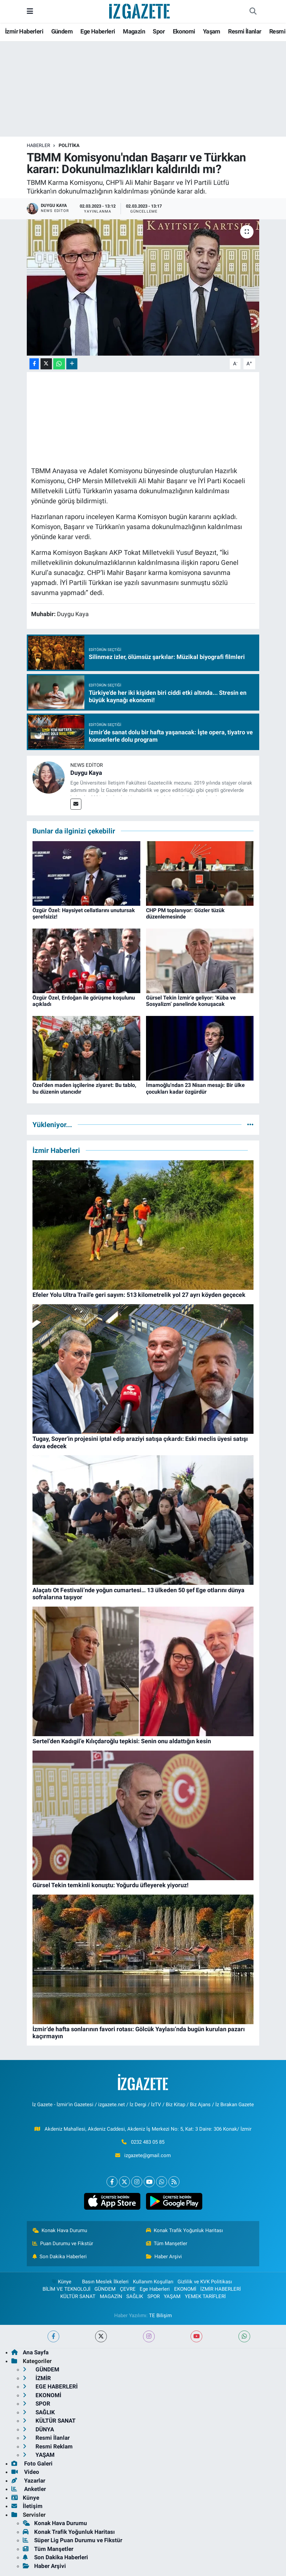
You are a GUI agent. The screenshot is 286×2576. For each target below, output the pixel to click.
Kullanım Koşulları (153, 2282)
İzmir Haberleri (24, 31)
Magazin (134, 31)
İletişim (27, 2506)
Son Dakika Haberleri (59, 2257)
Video (25, 2472)
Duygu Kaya (86, 772)
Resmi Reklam (48, 2446)
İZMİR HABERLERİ (220, 2289)
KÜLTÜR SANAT (77, 2296)
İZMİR (37, 2378)
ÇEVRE (128, 2289)
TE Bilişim (160, 2315)
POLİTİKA (69, 145)
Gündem (62, 31)
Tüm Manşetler (167, 2243)
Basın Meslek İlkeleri (105, 2282)
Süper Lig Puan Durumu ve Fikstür (72, 2540)
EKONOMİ (185, 2289)
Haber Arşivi (164, 2257)
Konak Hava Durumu (59, 2230)
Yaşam (211, 31)
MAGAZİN (111, 2296)
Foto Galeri (32, 2463)
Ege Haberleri (97, 31)
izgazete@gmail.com (147, 2155)
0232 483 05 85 (147, 2142)
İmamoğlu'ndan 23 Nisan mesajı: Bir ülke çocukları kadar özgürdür (195, 1088)
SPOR (153, 2296)
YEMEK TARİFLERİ (205, 2296)
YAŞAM (172, 2296)
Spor (159, 31)
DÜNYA (38, 2429)
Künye (61, 2282)
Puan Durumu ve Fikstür (62, 2243)
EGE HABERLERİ (50, 2386)
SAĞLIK (134, 2296)
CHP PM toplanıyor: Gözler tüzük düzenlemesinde (185, 913)
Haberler (38, 145)
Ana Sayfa (30, 2352)
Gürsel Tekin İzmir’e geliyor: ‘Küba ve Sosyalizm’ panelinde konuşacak (191, 1001)
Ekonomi (184, 31)
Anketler (28, 2489)
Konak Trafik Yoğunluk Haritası (184, 2230)
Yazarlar (28, 2480)
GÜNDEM (105, 2289)
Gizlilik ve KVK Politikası (204, 2282)
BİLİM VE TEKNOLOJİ (66, 2289)
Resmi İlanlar (244, 31)
